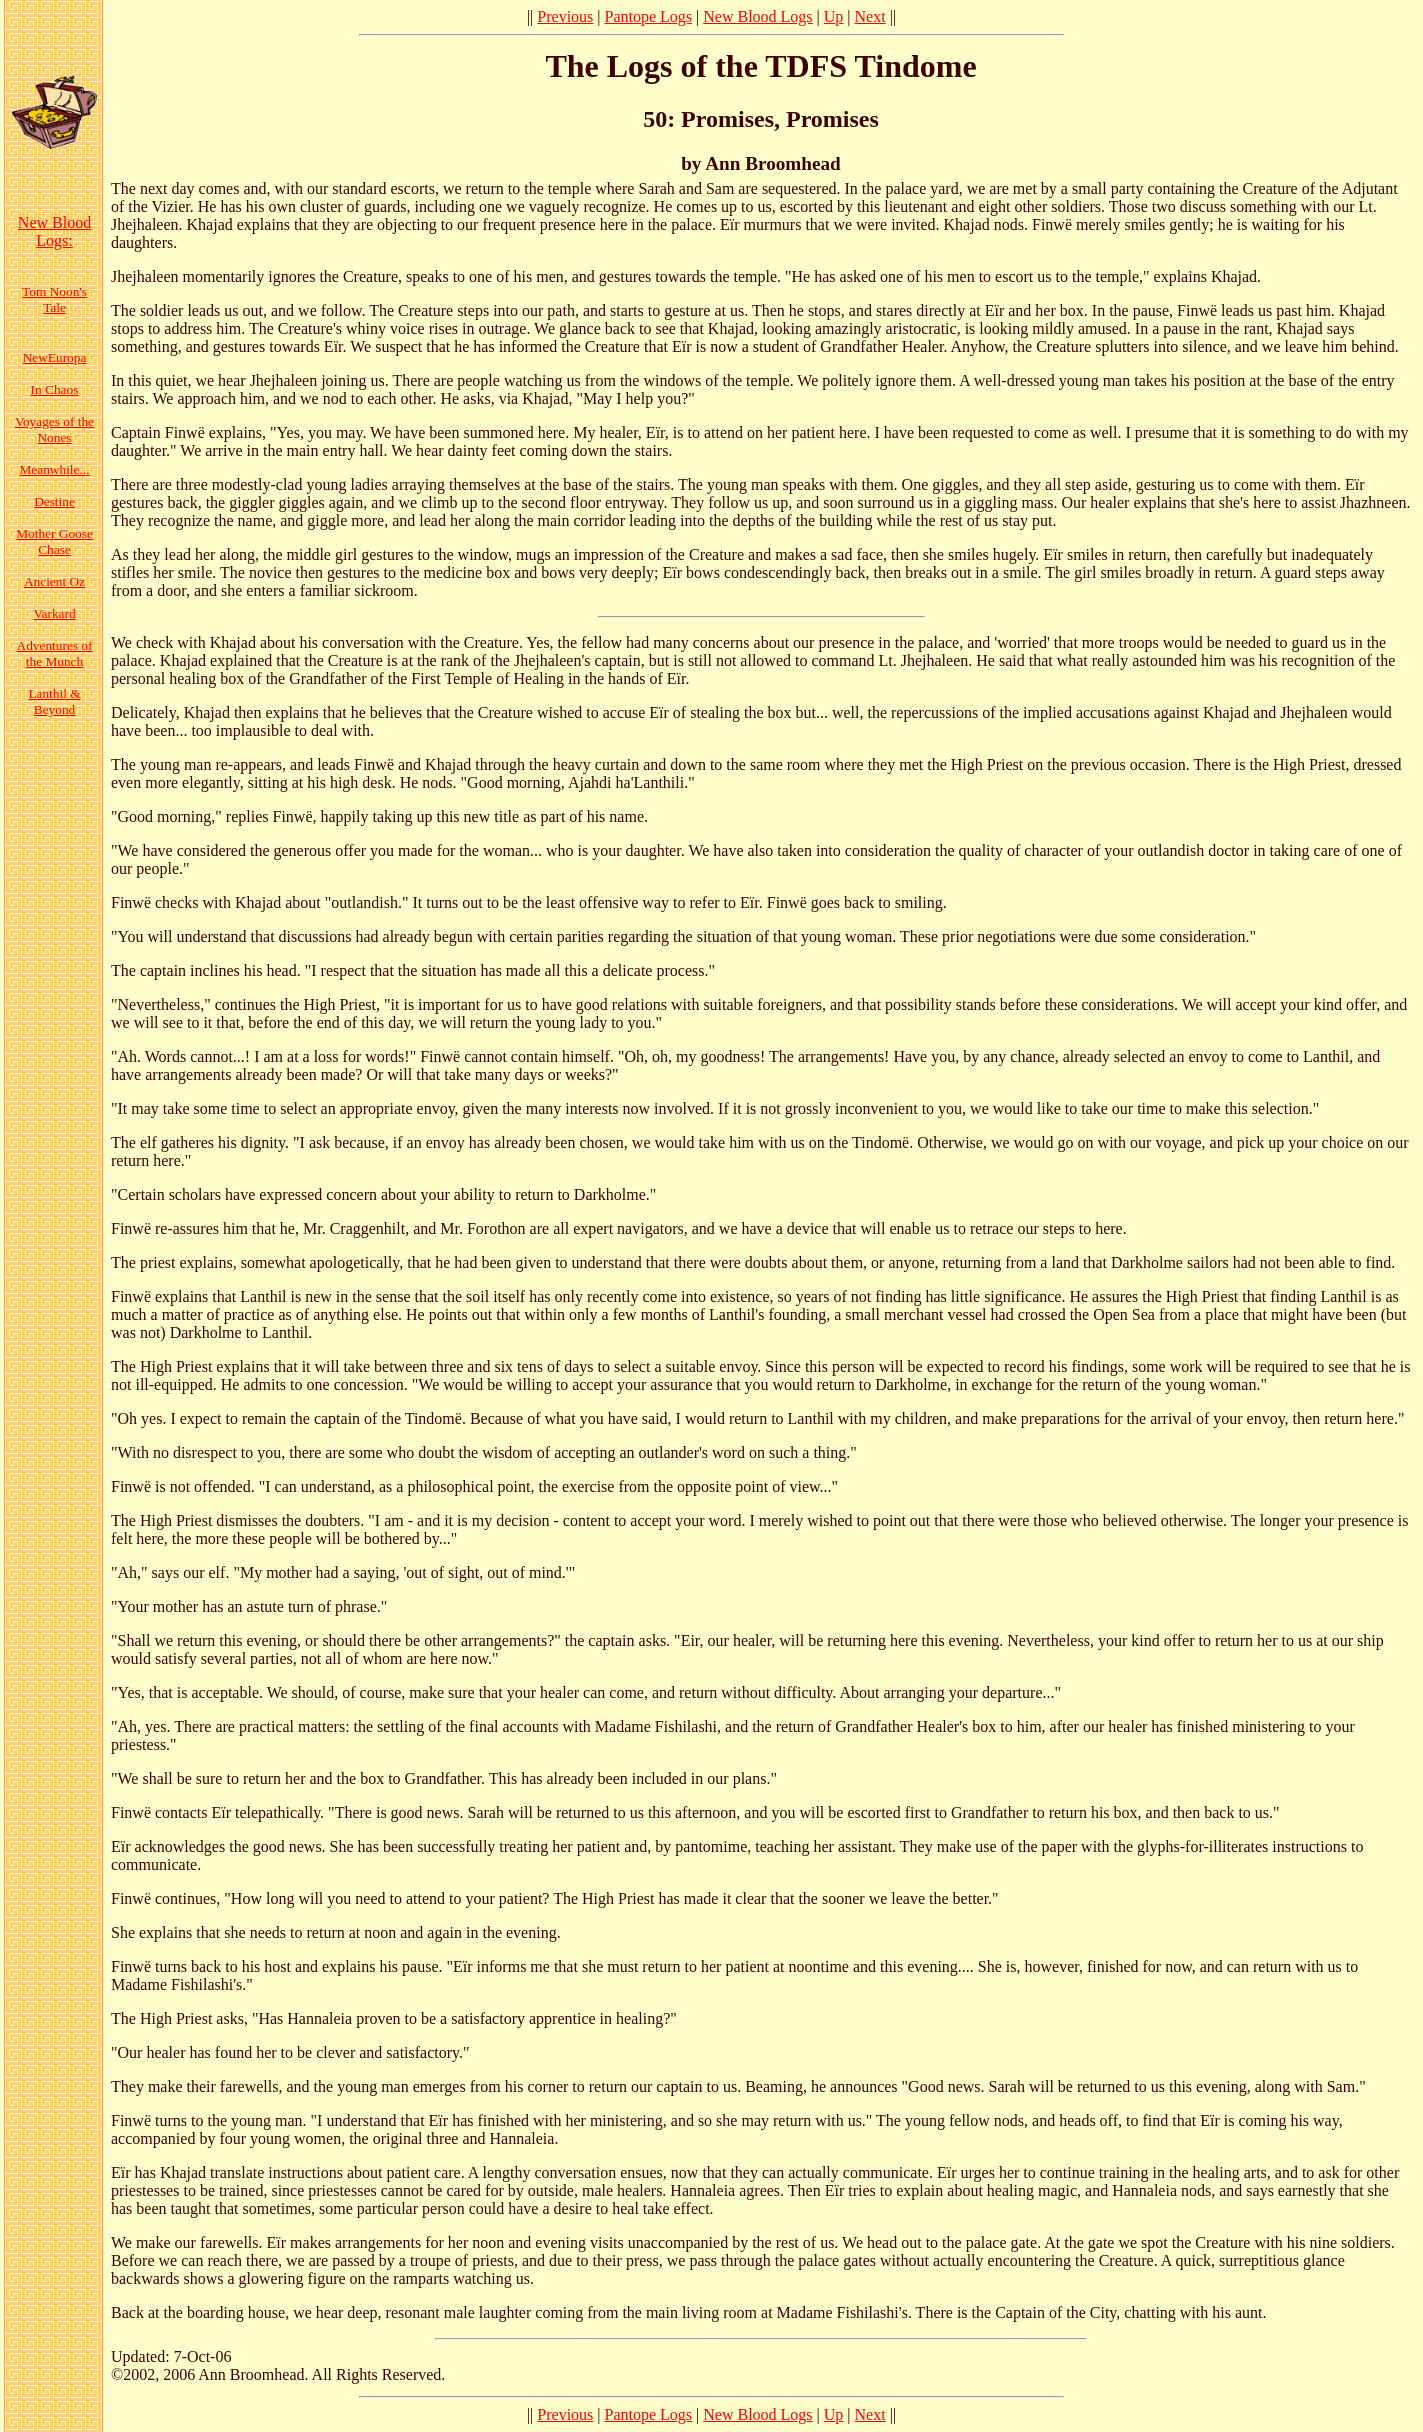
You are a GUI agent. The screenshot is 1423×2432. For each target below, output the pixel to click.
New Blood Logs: (54, 231)
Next (870, 16)
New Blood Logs (757, 16)
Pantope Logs (649, 16)
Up (834, 16)
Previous (565, 16)
